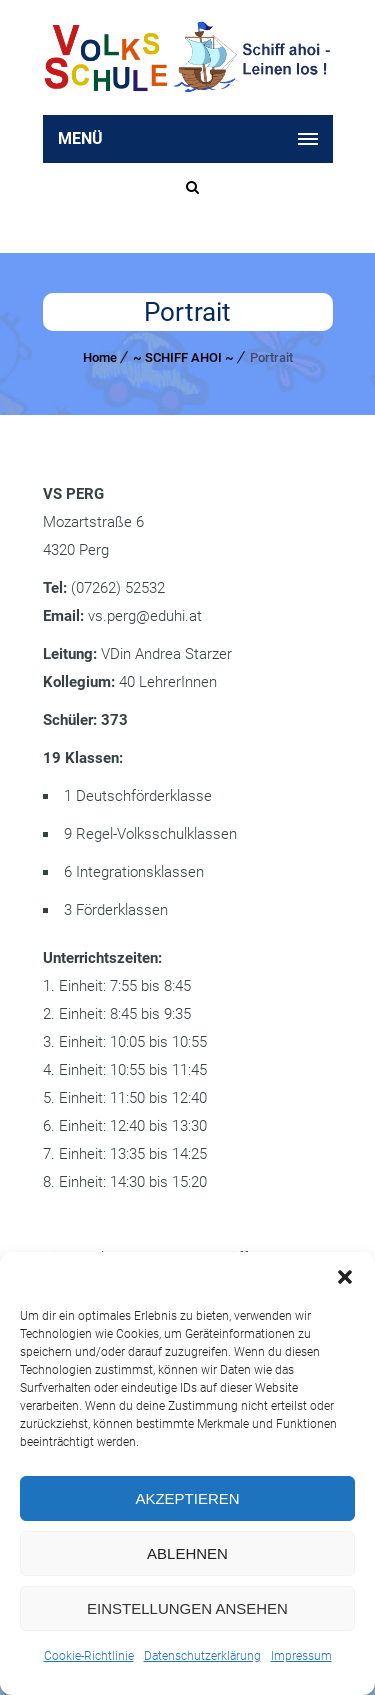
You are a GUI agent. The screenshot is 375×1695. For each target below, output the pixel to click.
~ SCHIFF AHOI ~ (183, 357)
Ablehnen (187, 1553)
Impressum (301, 1656)
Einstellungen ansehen (187, 1608)
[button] (345, 1277)
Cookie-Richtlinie (89, 1656)
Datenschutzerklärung (202, 1656)
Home (100, 357)
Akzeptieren (187, 1498)
